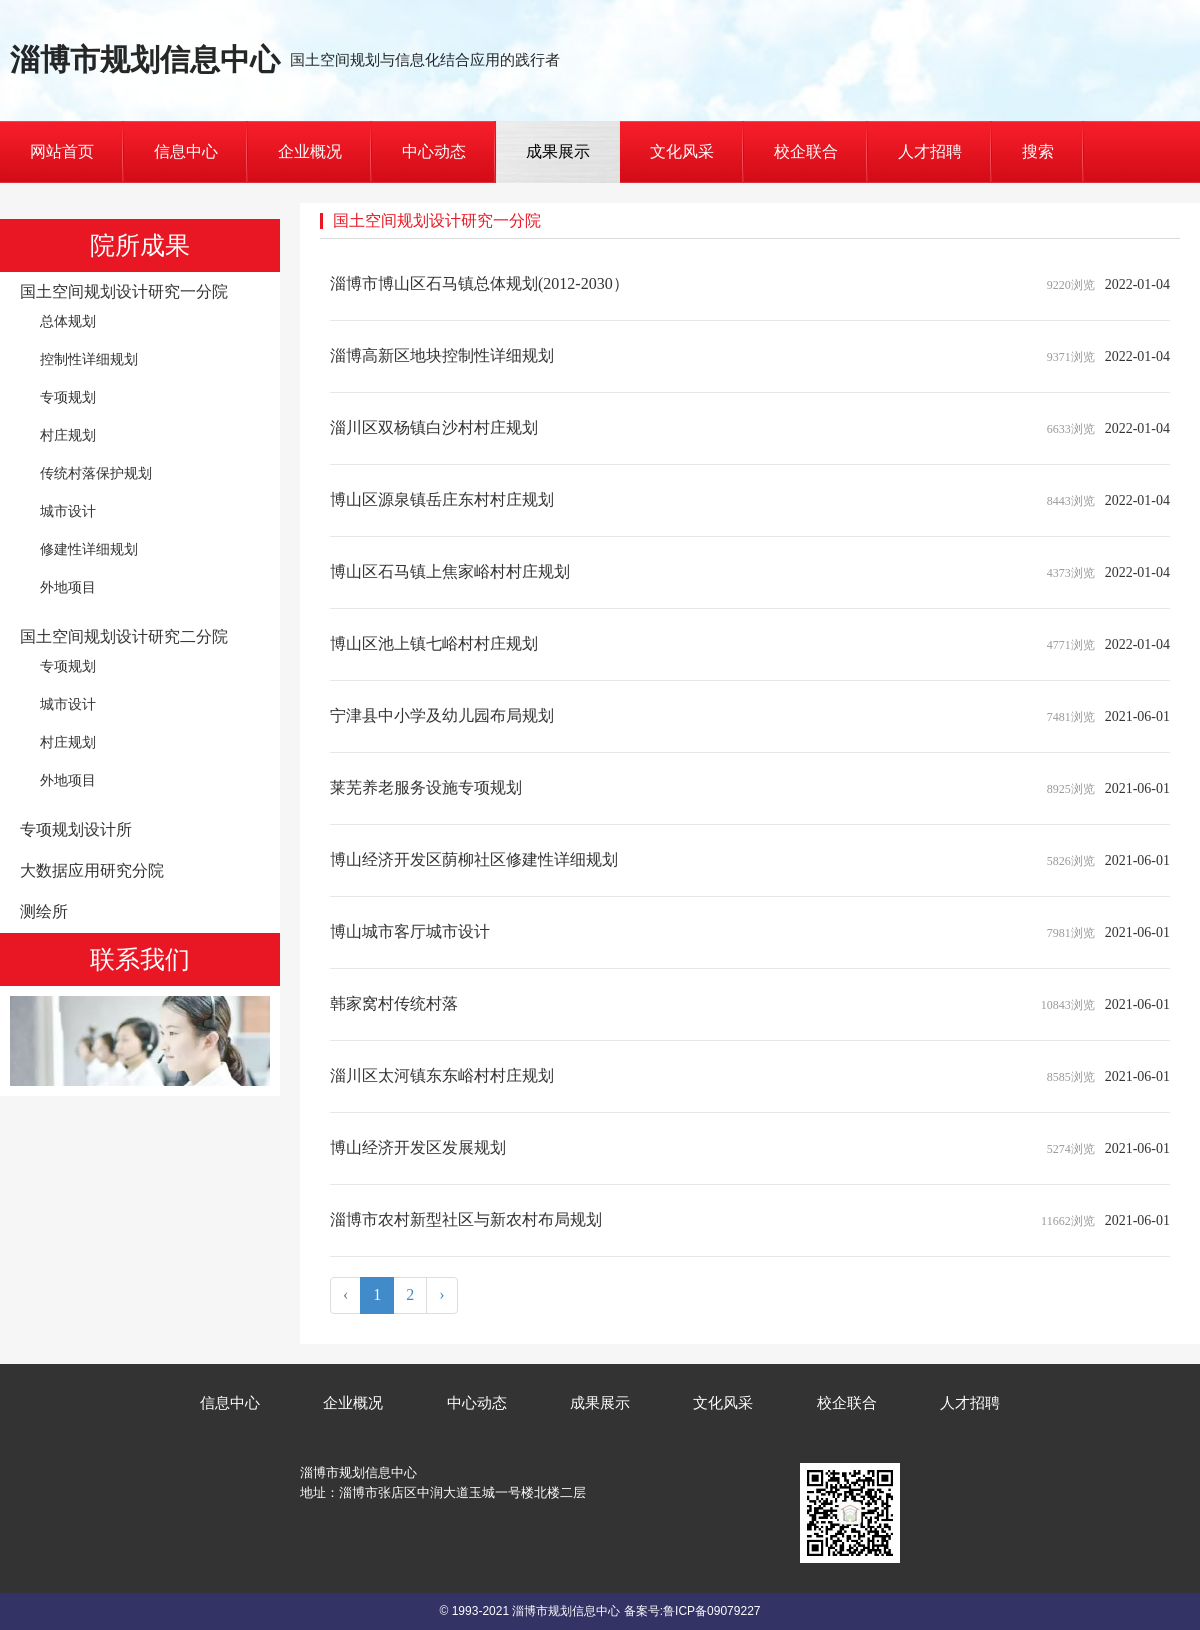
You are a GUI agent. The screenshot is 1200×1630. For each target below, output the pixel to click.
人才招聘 (930, 151)
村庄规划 (68, 435)
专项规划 (68, 397)
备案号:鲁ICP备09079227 (692, 1611)
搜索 (1038, 151)
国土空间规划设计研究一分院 (124, 291)
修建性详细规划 (89, 549)
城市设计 (68, 511)
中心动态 (434, 151)
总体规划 (68, 321)
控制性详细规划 (89, 359)
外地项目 (68, 587)
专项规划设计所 (76, 829)
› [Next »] (441, 1294)
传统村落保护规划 (96, 473)
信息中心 (186, 151)
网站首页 (62, 151)
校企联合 (806, 151)
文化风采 (682, 151)
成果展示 (558, 151)
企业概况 (310, 151)
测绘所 (44, 911)
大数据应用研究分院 (92, 870)
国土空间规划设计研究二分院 (124, 636)
